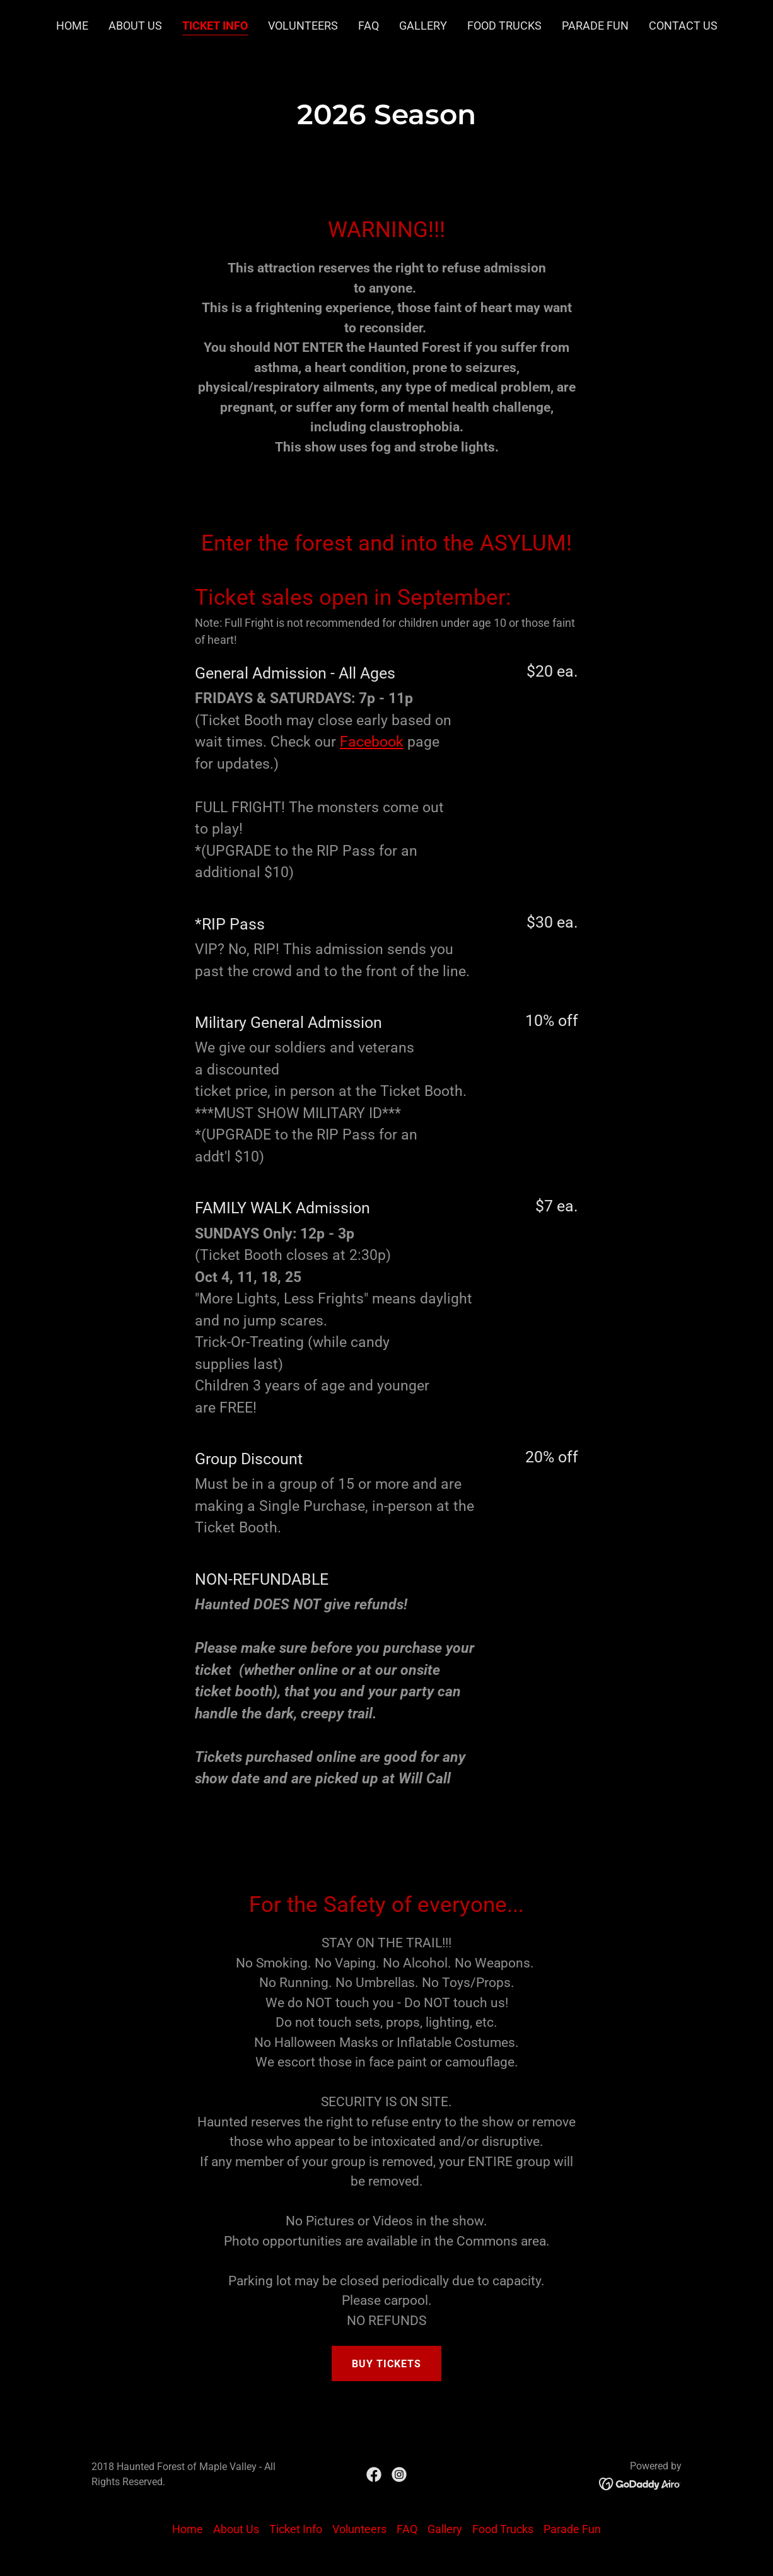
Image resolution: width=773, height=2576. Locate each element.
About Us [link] (135, 25)
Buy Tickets (386, 2364)
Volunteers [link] (303, 25)
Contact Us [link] (683, 25)
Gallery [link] (423, 25)
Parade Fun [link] (595, 25)
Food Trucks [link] (504, 25)
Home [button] (187, 2529)
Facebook (372, 741)
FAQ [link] (368, 25)
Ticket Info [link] (215, 25)
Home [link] (72, 25)
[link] (373, 2474)
